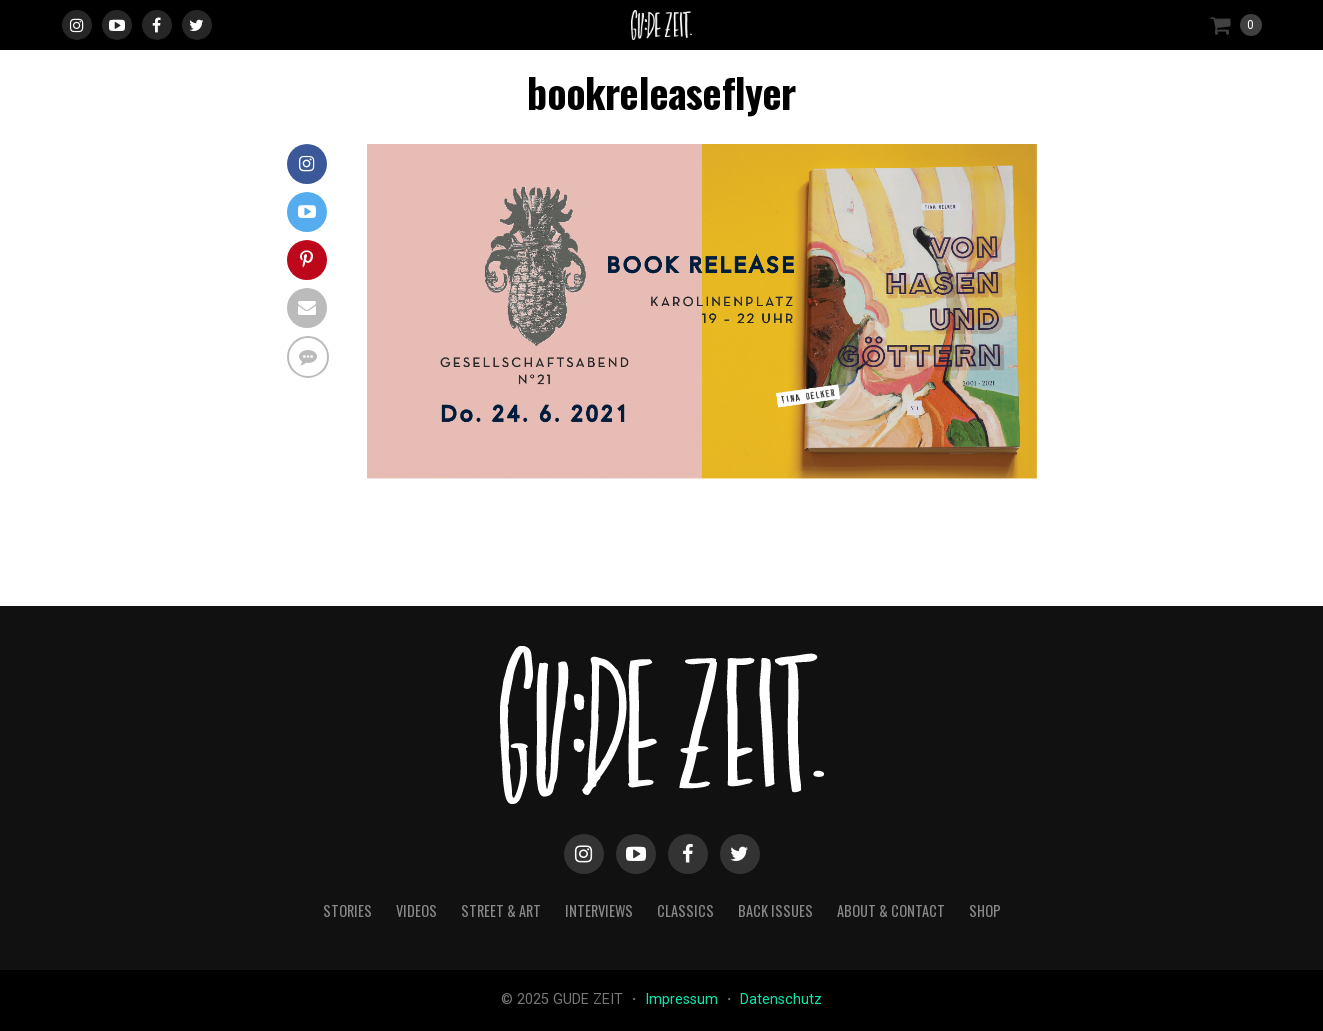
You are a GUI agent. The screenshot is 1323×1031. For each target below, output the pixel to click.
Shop (985, 910)
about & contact (891, 910)
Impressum (683, 999)
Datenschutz (781, 999)
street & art (501, 910)
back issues (775, 910)
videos (416, 910)
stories (347, 910)
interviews (599, 910)
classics (685, 910)
